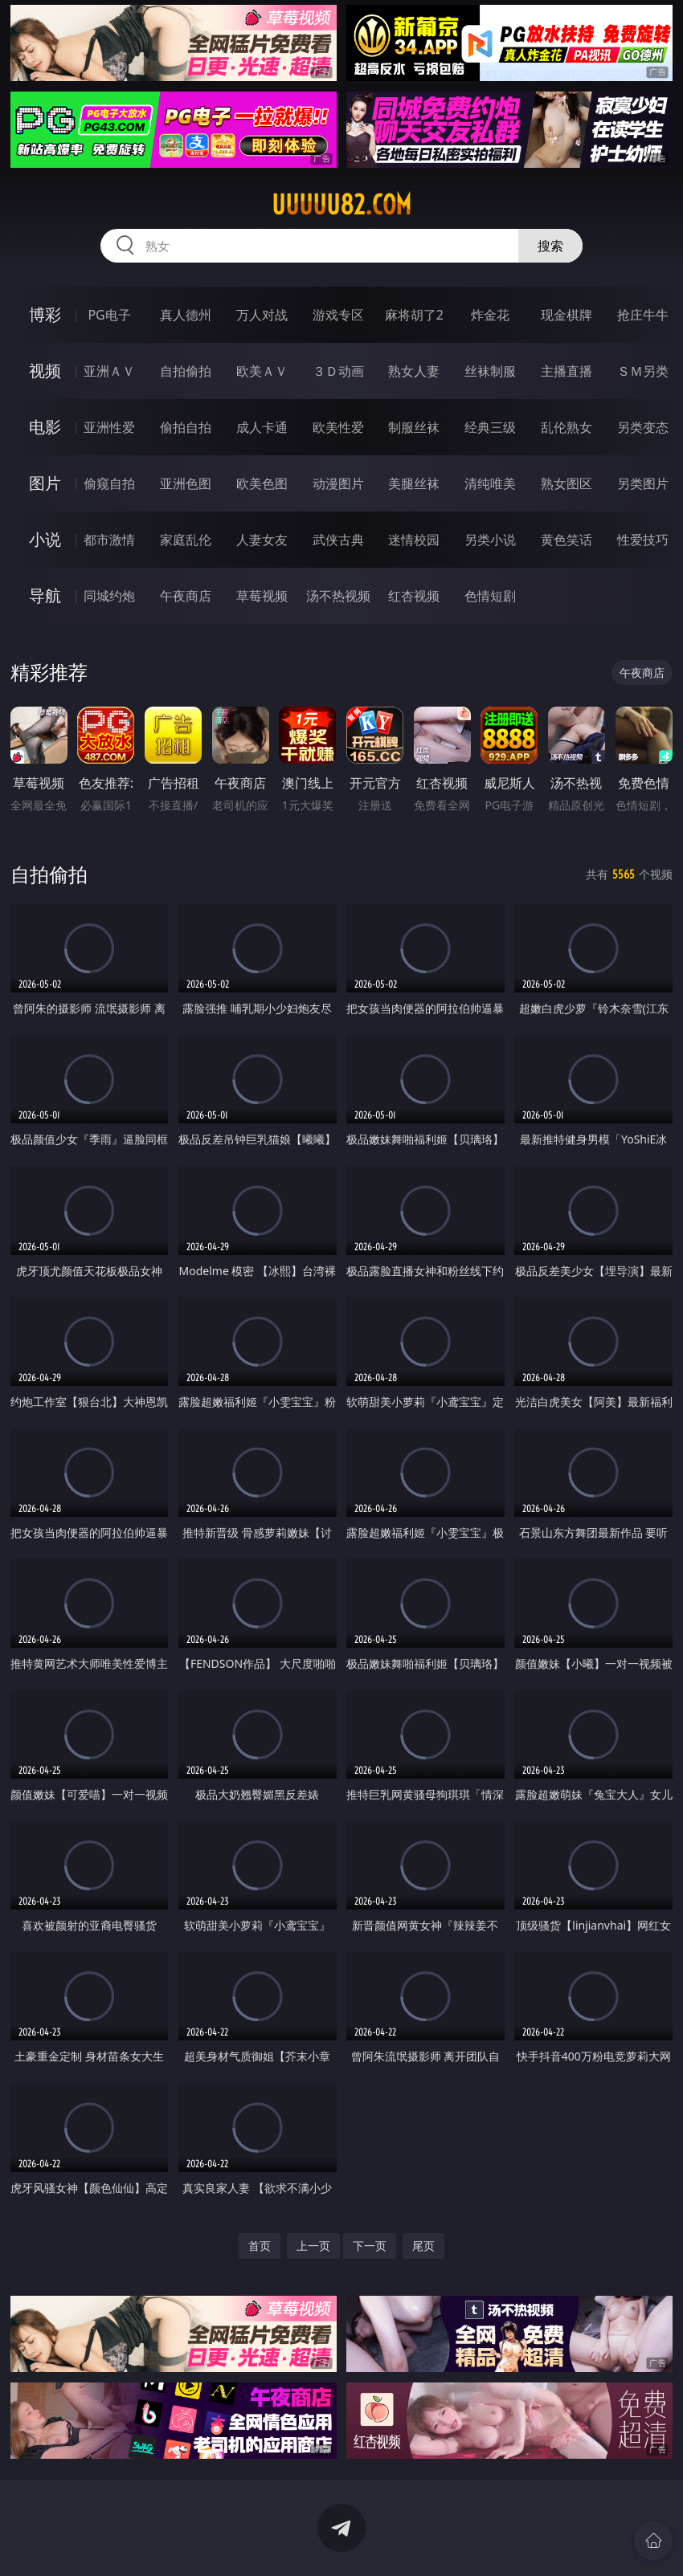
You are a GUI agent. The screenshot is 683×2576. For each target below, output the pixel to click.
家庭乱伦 (185, 539)
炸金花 (490, 315)
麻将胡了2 (414, 315)
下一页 (369, 2245)
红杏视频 (414, 596)
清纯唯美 (490, 483)
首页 (259, 2245)
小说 (45, 539)
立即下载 (453, 2540)
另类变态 (643, 427)
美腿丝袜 (414, 483)
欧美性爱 (338, 427)
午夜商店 (185, 596)
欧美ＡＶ (262, 371)
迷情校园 (414, 539)
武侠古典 (338, 539)
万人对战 (262, 315)
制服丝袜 (414, 427)
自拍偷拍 (185, 371)
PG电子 (109, 315)
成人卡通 (262, 427)
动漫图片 (338, 483)
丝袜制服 (490, 371)
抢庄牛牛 (643, 315)
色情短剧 (490, 596)
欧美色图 (262, 483)
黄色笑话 (566, 539)
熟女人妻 (414, 371)
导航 (45, 595)
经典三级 (490, 427)
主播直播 (566, 371)
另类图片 (643, 483)
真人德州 (185, 315)
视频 (45, 370)
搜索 (550, 246)
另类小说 (490, 539)
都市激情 (109, 539)
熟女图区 (566, 483)
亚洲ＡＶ (109, 371)
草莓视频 (262, 596)
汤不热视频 (338, 596)
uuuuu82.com (341, 205)
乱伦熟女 (566, 427)
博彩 (45, 314)
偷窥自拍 (109, 483)
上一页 (313, 2245)
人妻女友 (262, 539)
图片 (45, 483)
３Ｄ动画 (338, 371)
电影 (45, 427)
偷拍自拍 (185, 427)
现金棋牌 (566, 315)
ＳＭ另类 (643, 371)
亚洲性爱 (109, 427)
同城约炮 (109, 596)
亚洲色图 (185, 483)
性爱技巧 (643, 539)
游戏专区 (338, 315)
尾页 (423, 2245)
